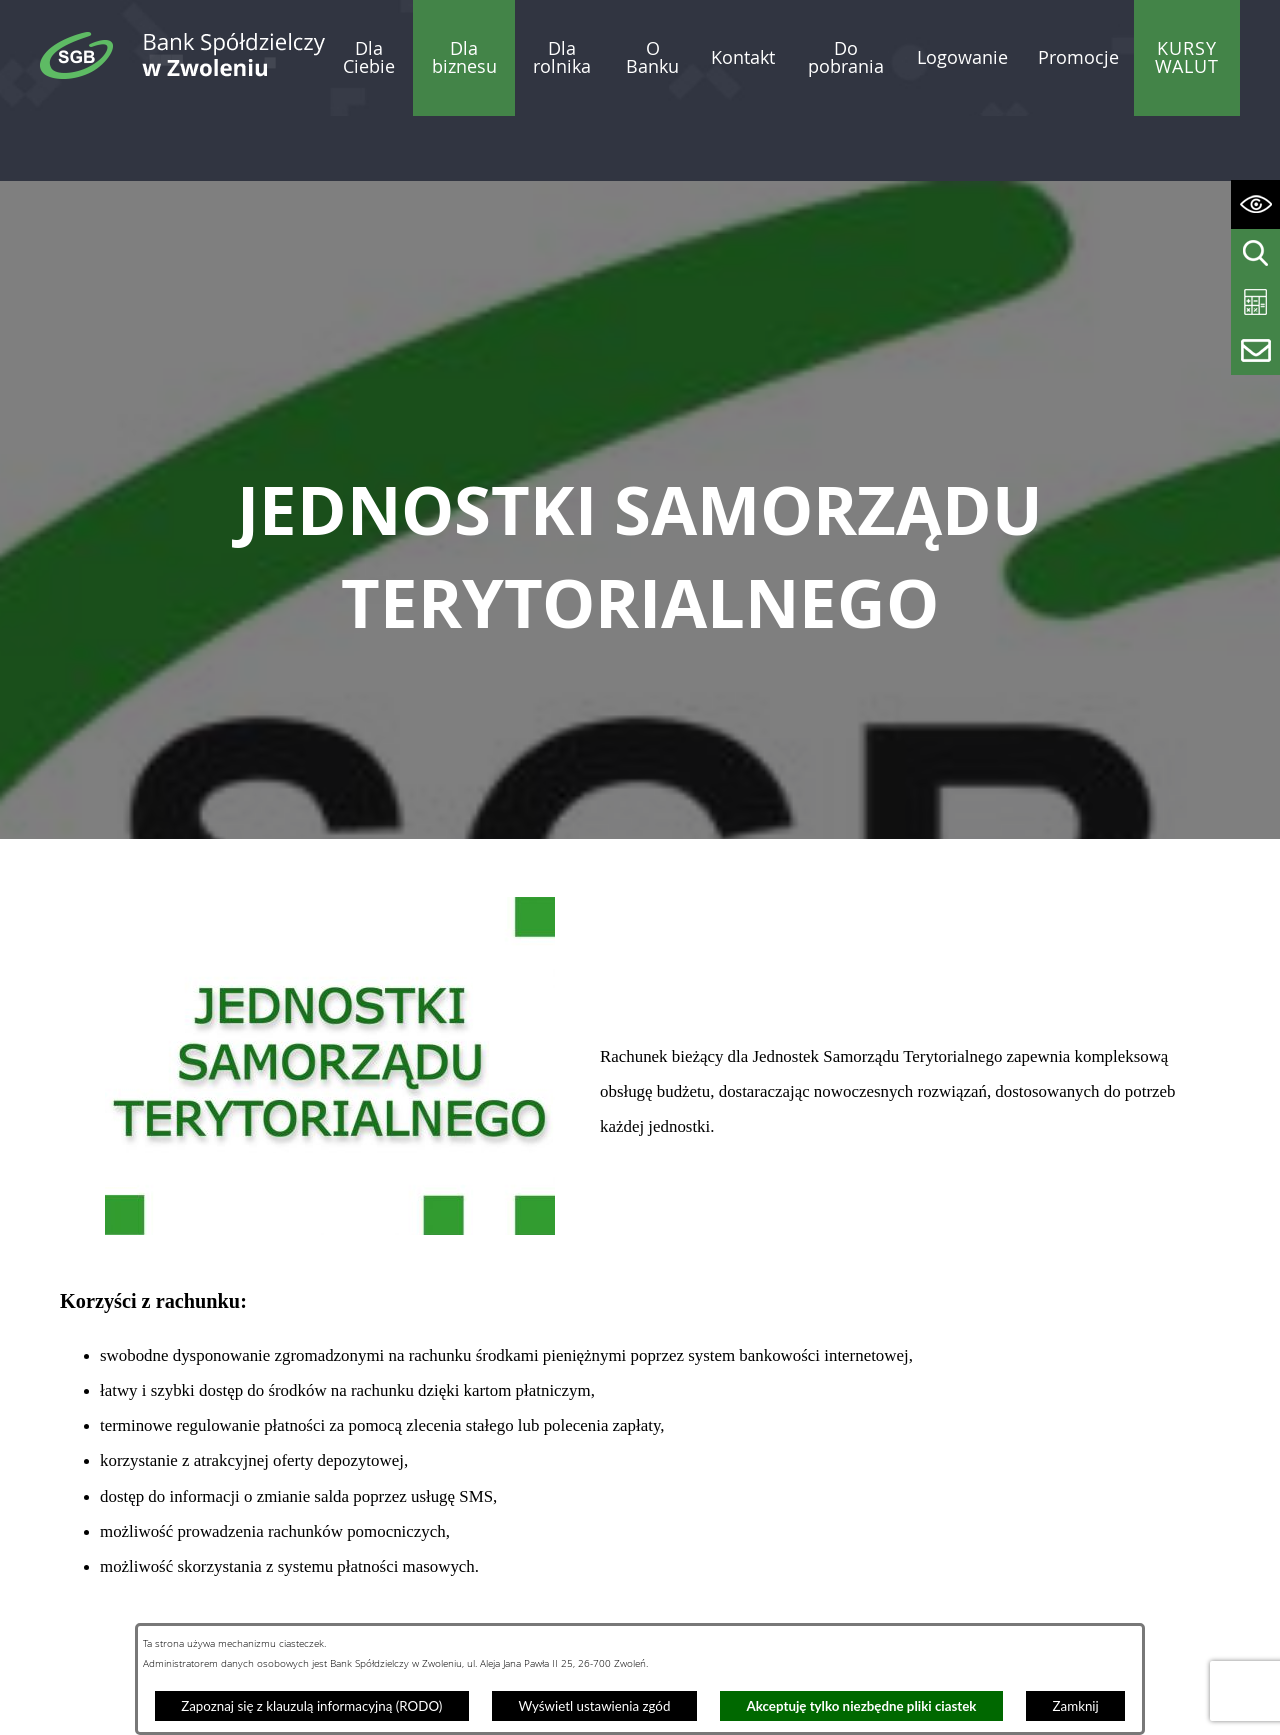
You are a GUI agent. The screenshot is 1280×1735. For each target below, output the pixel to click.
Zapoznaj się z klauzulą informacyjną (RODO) (311, 1706)
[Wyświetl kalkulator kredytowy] (1255, 302)
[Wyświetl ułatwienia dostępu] (1255, 204)
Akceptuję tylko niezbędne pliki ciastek (862, 1706)
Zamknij (1076, 1706)
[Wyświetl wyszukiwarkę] (1255, 253)
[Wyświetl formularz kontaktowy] (1255, 350)
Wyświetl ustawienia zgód (594, 1706)
